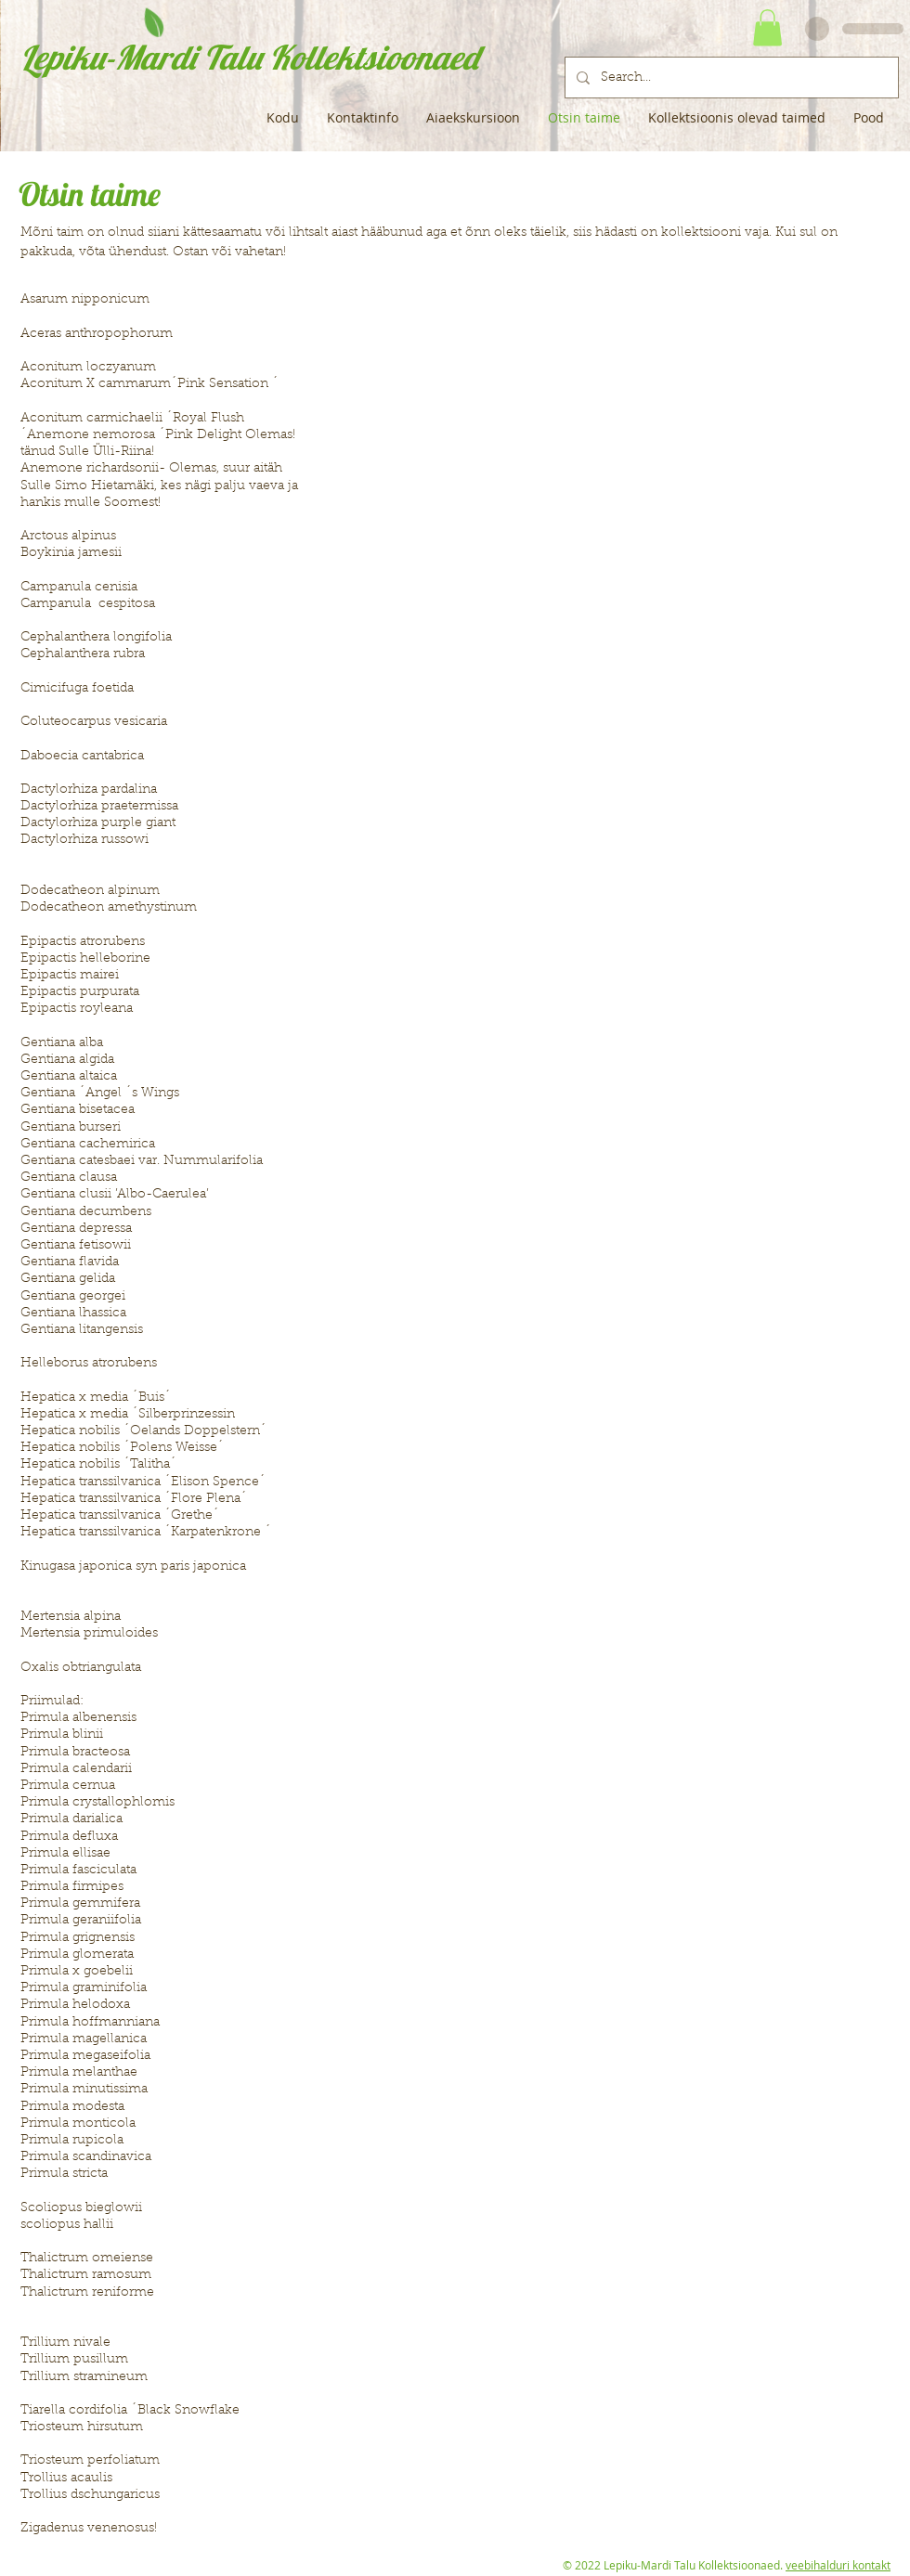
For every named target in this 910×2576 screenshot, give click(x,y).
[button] (767, 27)
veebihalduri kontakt (838, 2564)
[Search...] (730, 77)
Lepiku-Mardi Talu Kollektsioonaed (249, 57)
